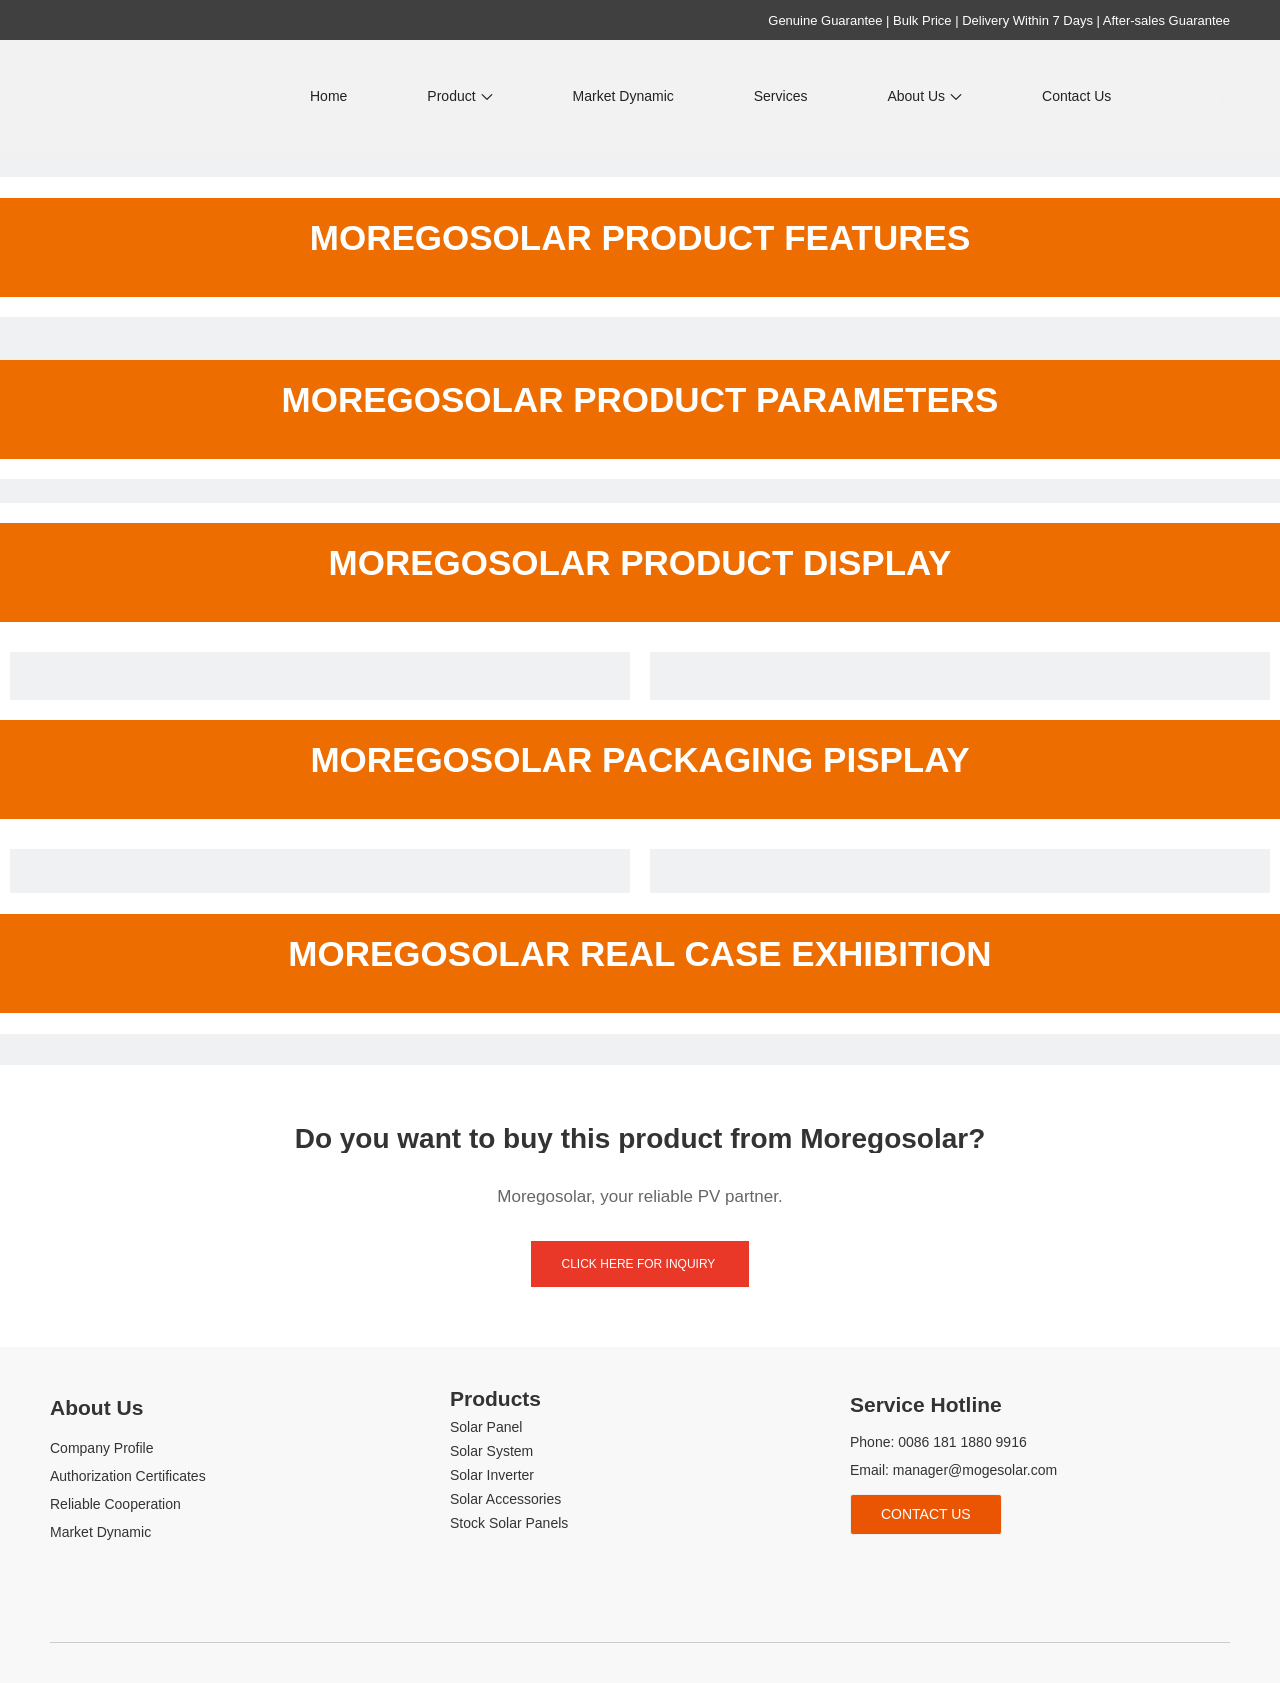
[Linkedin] (896, 1567)
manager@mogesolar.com (975, 1470)
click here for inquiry (640, 1264)
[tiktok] (963, 1567)
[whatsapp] (996, 1567)
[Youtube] (929, 1567)
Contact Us (926, 1514)
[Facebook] (862, 1567)
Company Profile (102, 1448)
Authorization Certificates (128, 1476)
